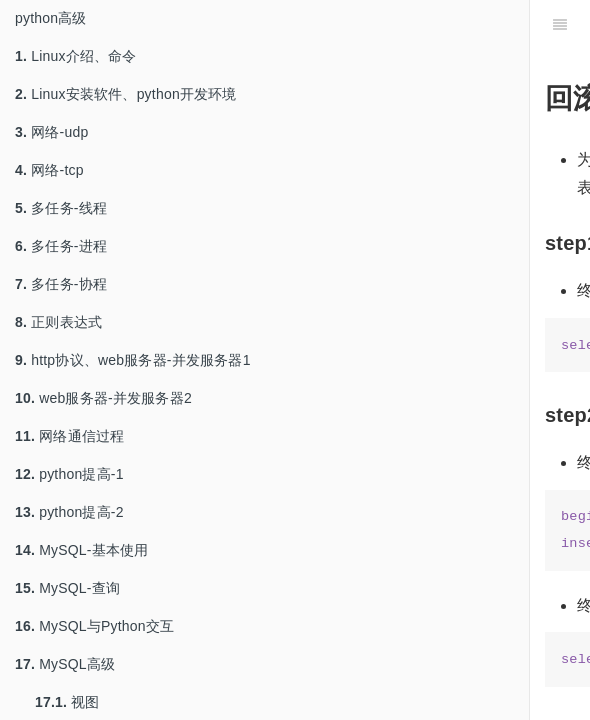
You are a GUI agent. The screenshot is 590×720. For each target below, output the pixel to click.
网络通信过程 (69, 436)
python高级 (51, 18)
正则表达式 (58, 322)
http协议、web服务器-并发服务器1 (133, 360)
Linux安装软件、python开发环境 (126, 94)
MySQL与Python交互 (94, 626)
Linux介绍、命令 (76, 56)
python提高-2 (69, 512)
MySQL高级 (65, 664)
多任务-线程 (61, 208)
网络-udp (51, 132)
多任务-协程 (61, 284)
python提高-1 (69, 474)
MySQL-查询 (67, 588)
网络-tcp (49, 170)
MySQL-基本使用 (82, 550)
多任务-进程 (61, 246)
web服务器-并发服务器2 (103, 398)
